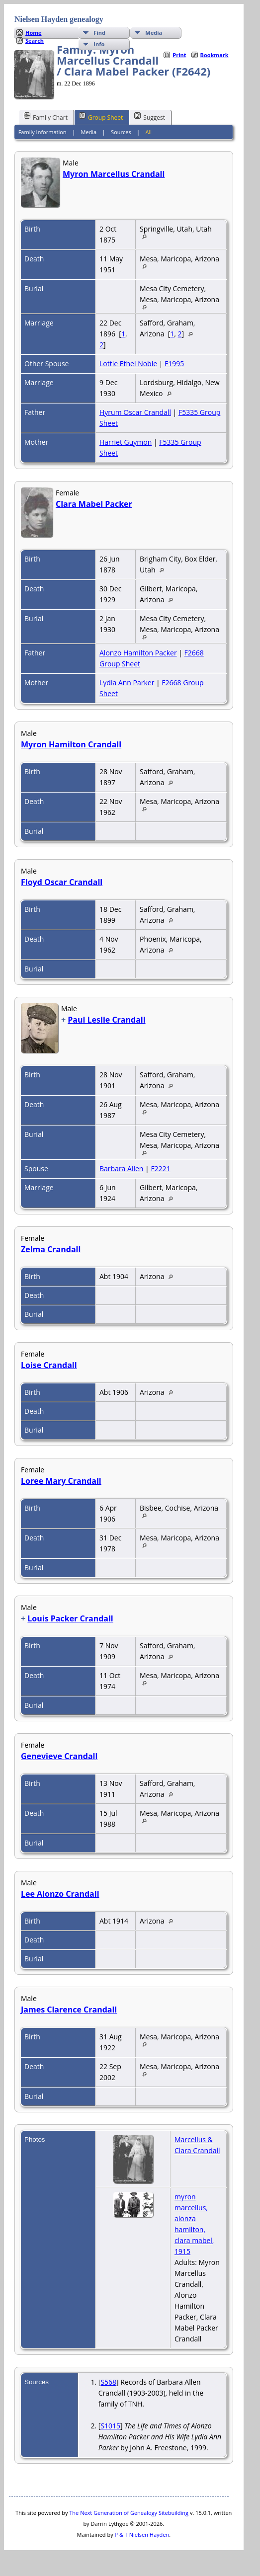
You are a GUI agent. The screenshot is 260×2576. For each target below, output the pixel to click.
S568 (108, 2382)
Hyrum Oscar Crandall (135, 412)
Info (98, 44)
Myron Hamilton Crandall (71, 744)
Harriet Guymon (125, 442)
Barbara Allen (121, 1168)
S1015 (110, 2425)
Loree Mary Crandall (61, 1480)
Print (179, 55)
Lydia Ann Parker (126, 682)
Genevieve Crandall (59, 1756)
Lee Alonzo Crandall (60, 1893)
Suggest (149, 117)
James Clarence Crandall (69, 2009)
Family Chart (46, 117)
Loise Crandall (49, 1365)
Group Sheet (101, 117)
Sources (121, 132)
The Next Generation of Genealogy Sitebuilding (128, 2512)
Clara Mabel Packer (94, 503)
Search (34, 40)
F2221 (160, 1168)
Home (33, 32)
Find (99, 32)
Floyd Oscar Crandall (61, 882)
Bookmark (214, 55)
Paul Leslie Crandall (106, 1019)
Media (153, 32)
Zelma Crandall (51, 1249)
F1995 (174, 363)
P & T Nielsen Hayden (142, 2534)
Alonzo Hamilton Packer (138, 652)
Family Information (42, 132)
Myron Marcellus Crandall (114, 173)
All (149, 132)
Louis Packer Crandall (70, 1618)
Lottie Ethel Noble (128, 363)
